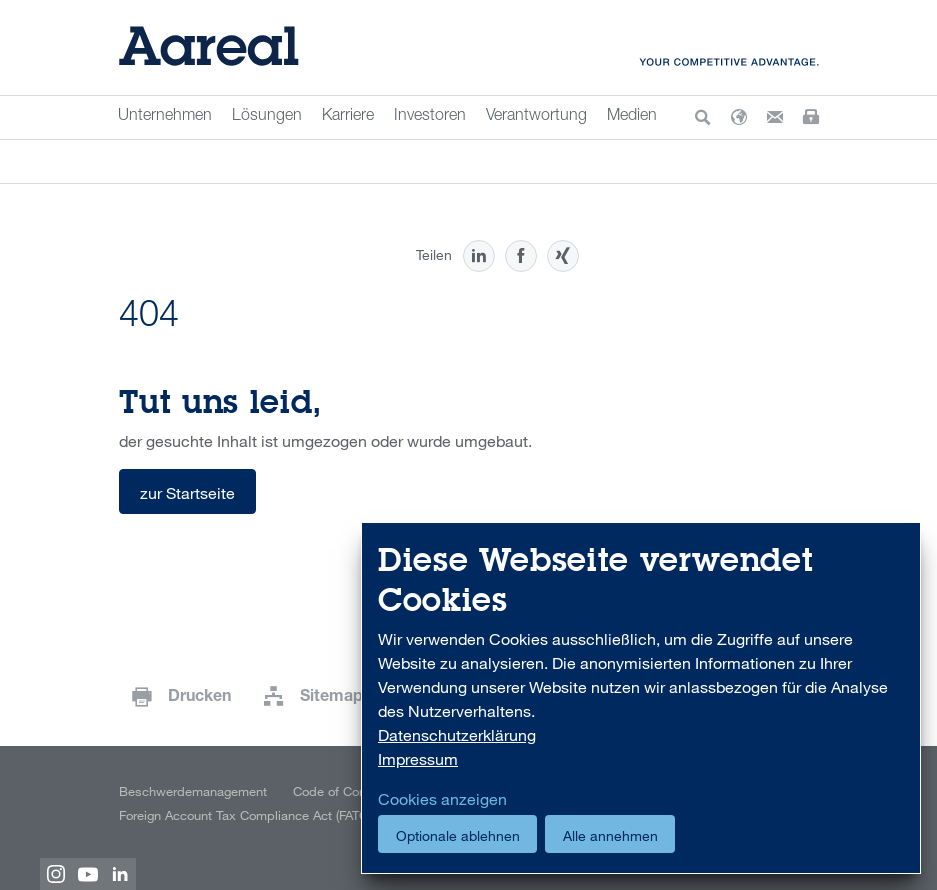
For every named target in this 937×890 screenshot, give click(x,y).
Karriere (348, 117)
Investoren (430, 117)
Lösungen (267, 117)
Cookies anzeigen (442, 799)
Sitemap (331, 698)
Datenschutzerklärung (457, 735)
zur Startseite (187, 493)
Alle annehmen (610, 835)
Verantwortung (536, 117)
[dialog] (641, 698)
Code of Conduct (342, 791)
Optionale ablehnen (458, 835)
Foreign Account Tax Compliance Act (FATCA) (249, 815)
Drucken (199, 698)
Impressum (418, 759)
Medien (632, 117)
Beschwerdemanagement (193, 791)
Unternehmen (165, 117)
